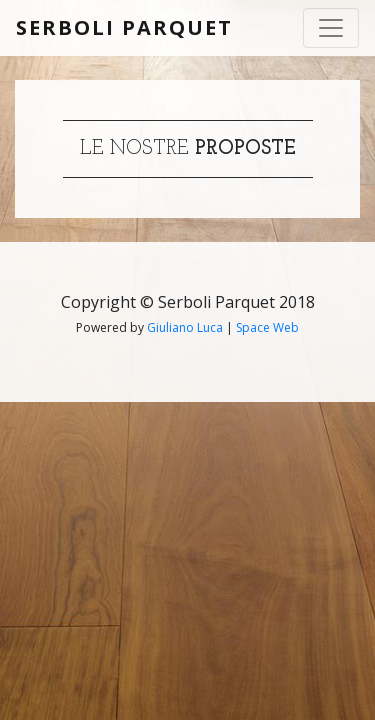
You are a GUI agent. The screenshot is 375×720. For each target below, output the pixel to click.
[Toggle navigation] (331, 28)
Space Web (267, 327)
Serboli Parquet (124, 27)
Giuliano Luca (185, 327)
